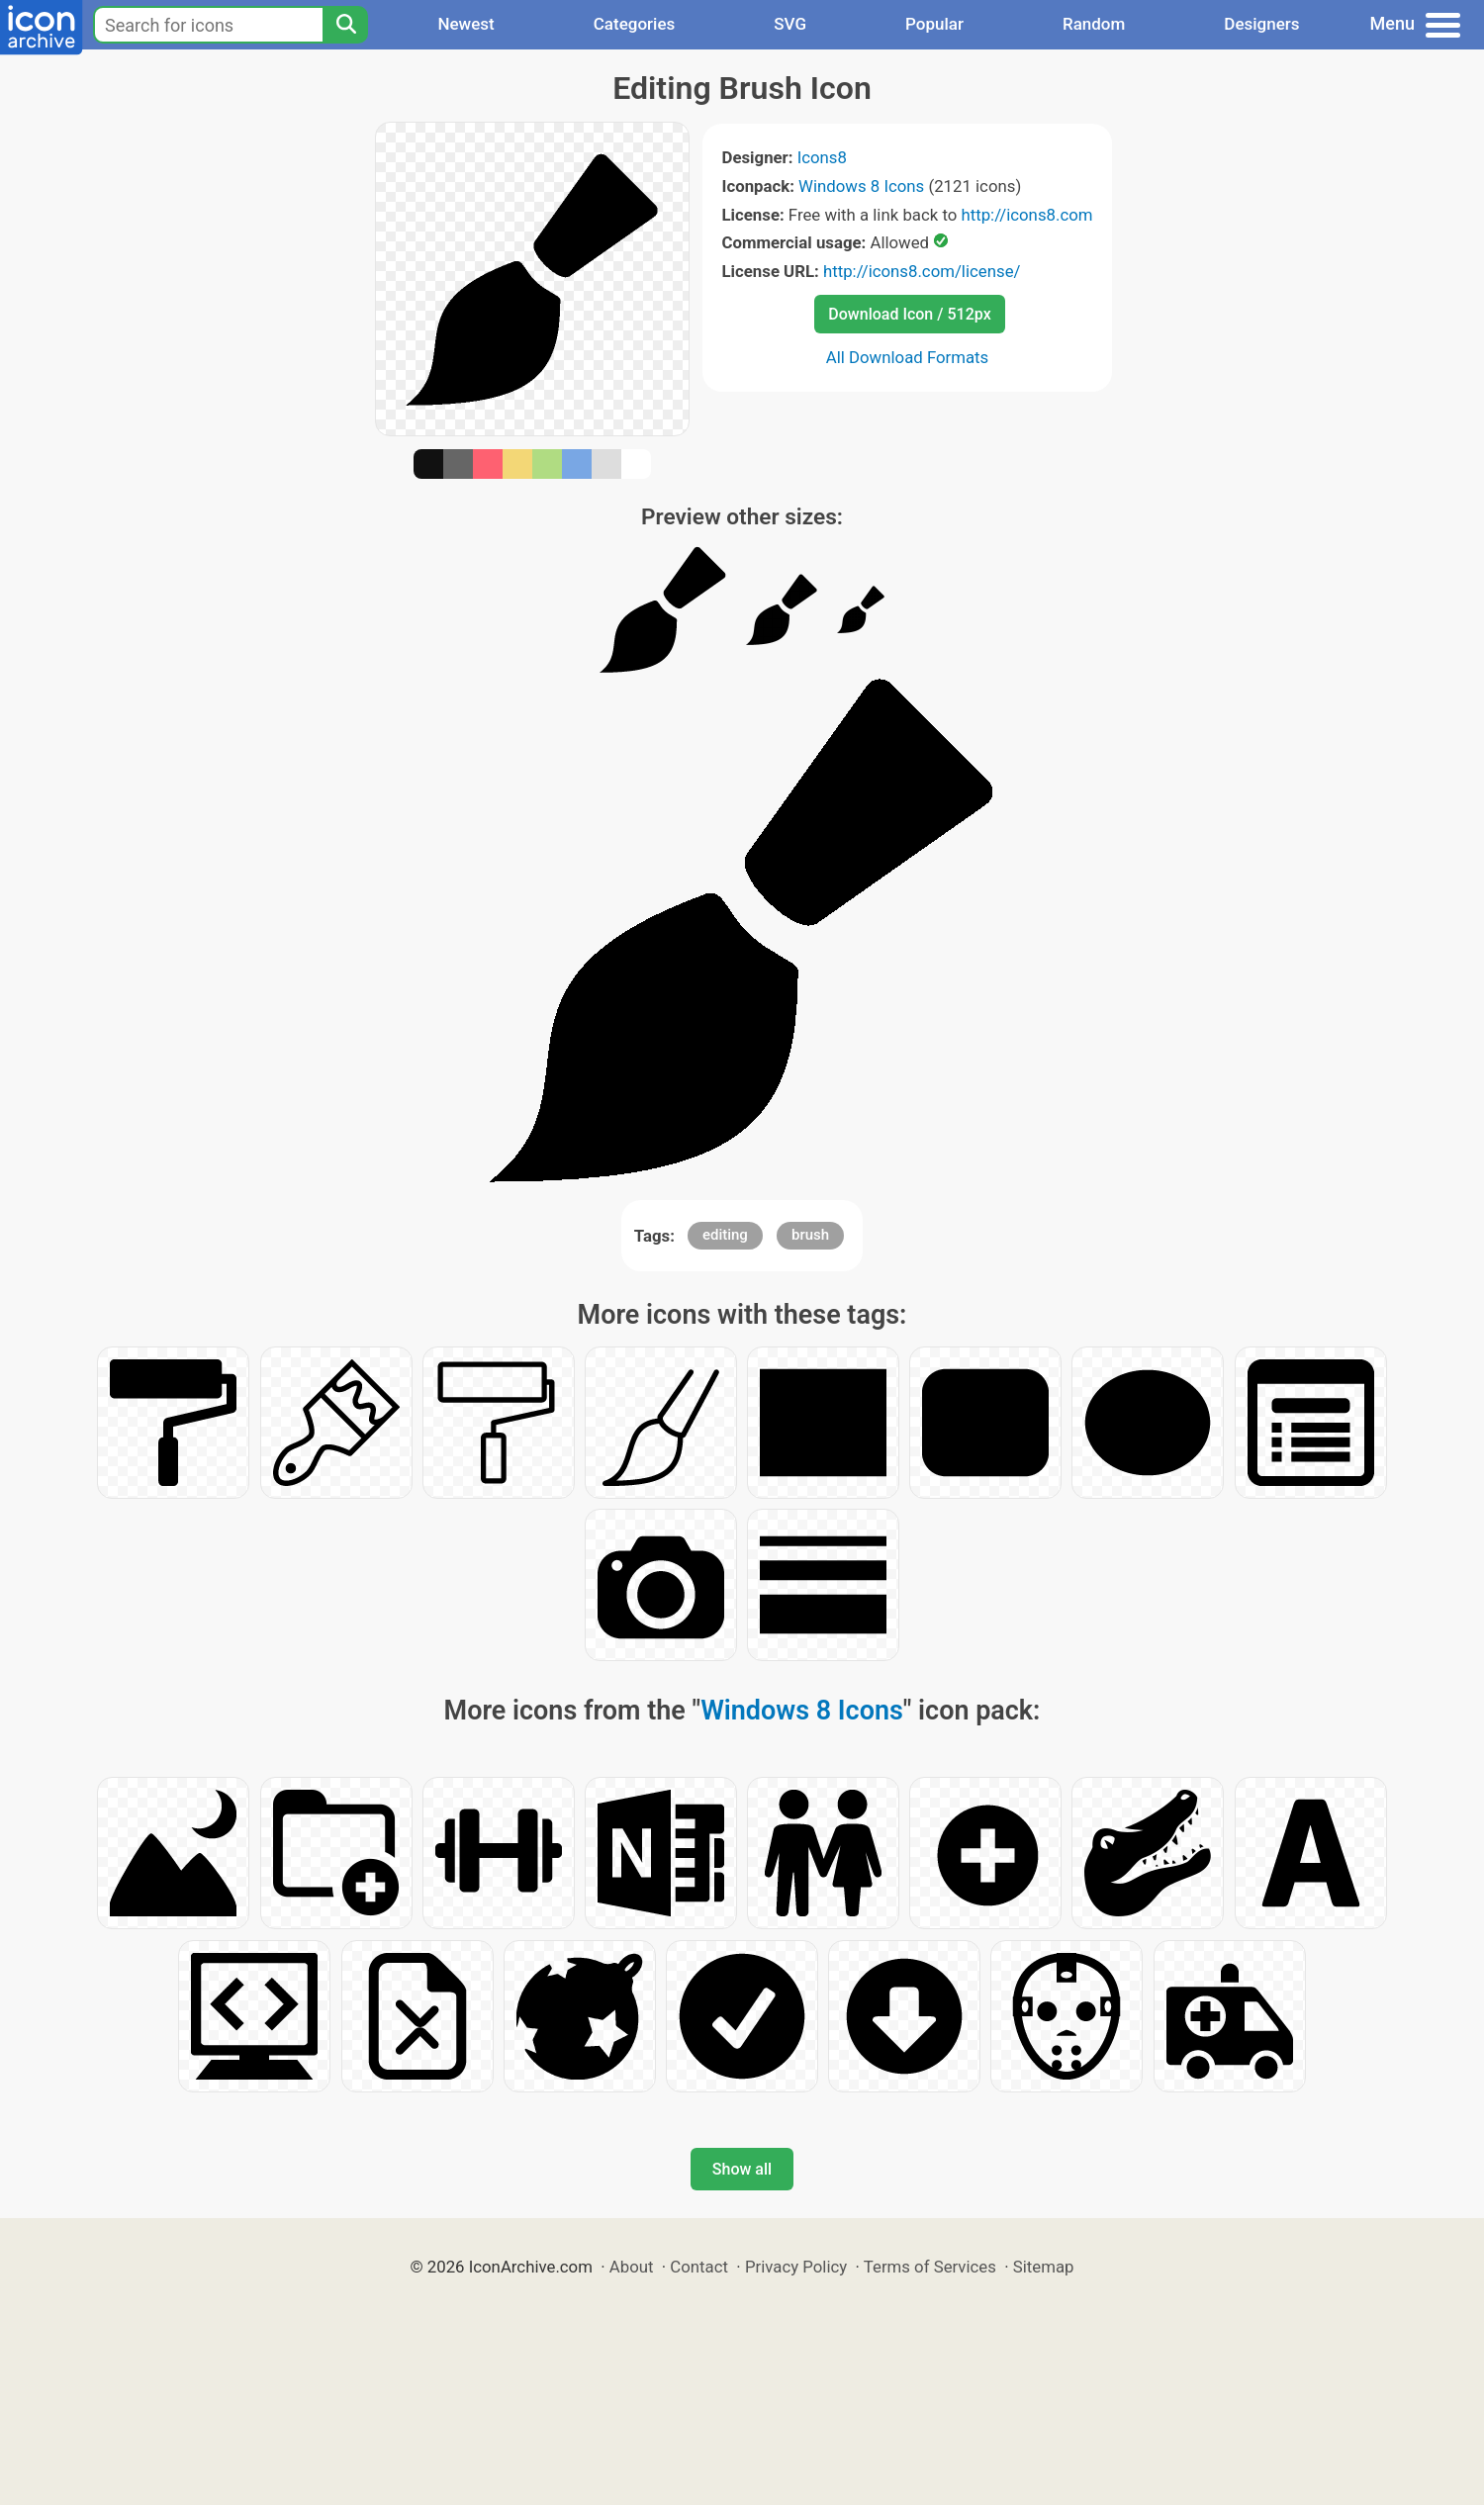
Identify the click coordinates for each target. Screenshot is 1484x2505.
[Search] (345, 25)
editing (725, 1235)
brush (810, 1235)
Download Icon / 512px (909, 314)
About (631, 2266)
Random (1094, 24)
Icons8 (822, 157)
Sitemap (1043, 2266)
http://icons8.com (1026, 215)
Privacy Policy (796, 2266)
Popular (934, 24)
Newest (465, 24)
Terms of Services (930, 2266)
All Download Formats (907, 357)
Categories (635, 24)
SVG (790, 24)
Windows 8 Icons (861, 186)
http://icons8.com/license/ (922, 271)
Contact (699, 2266)
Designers (1261, 24)
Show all (742, 2169)
